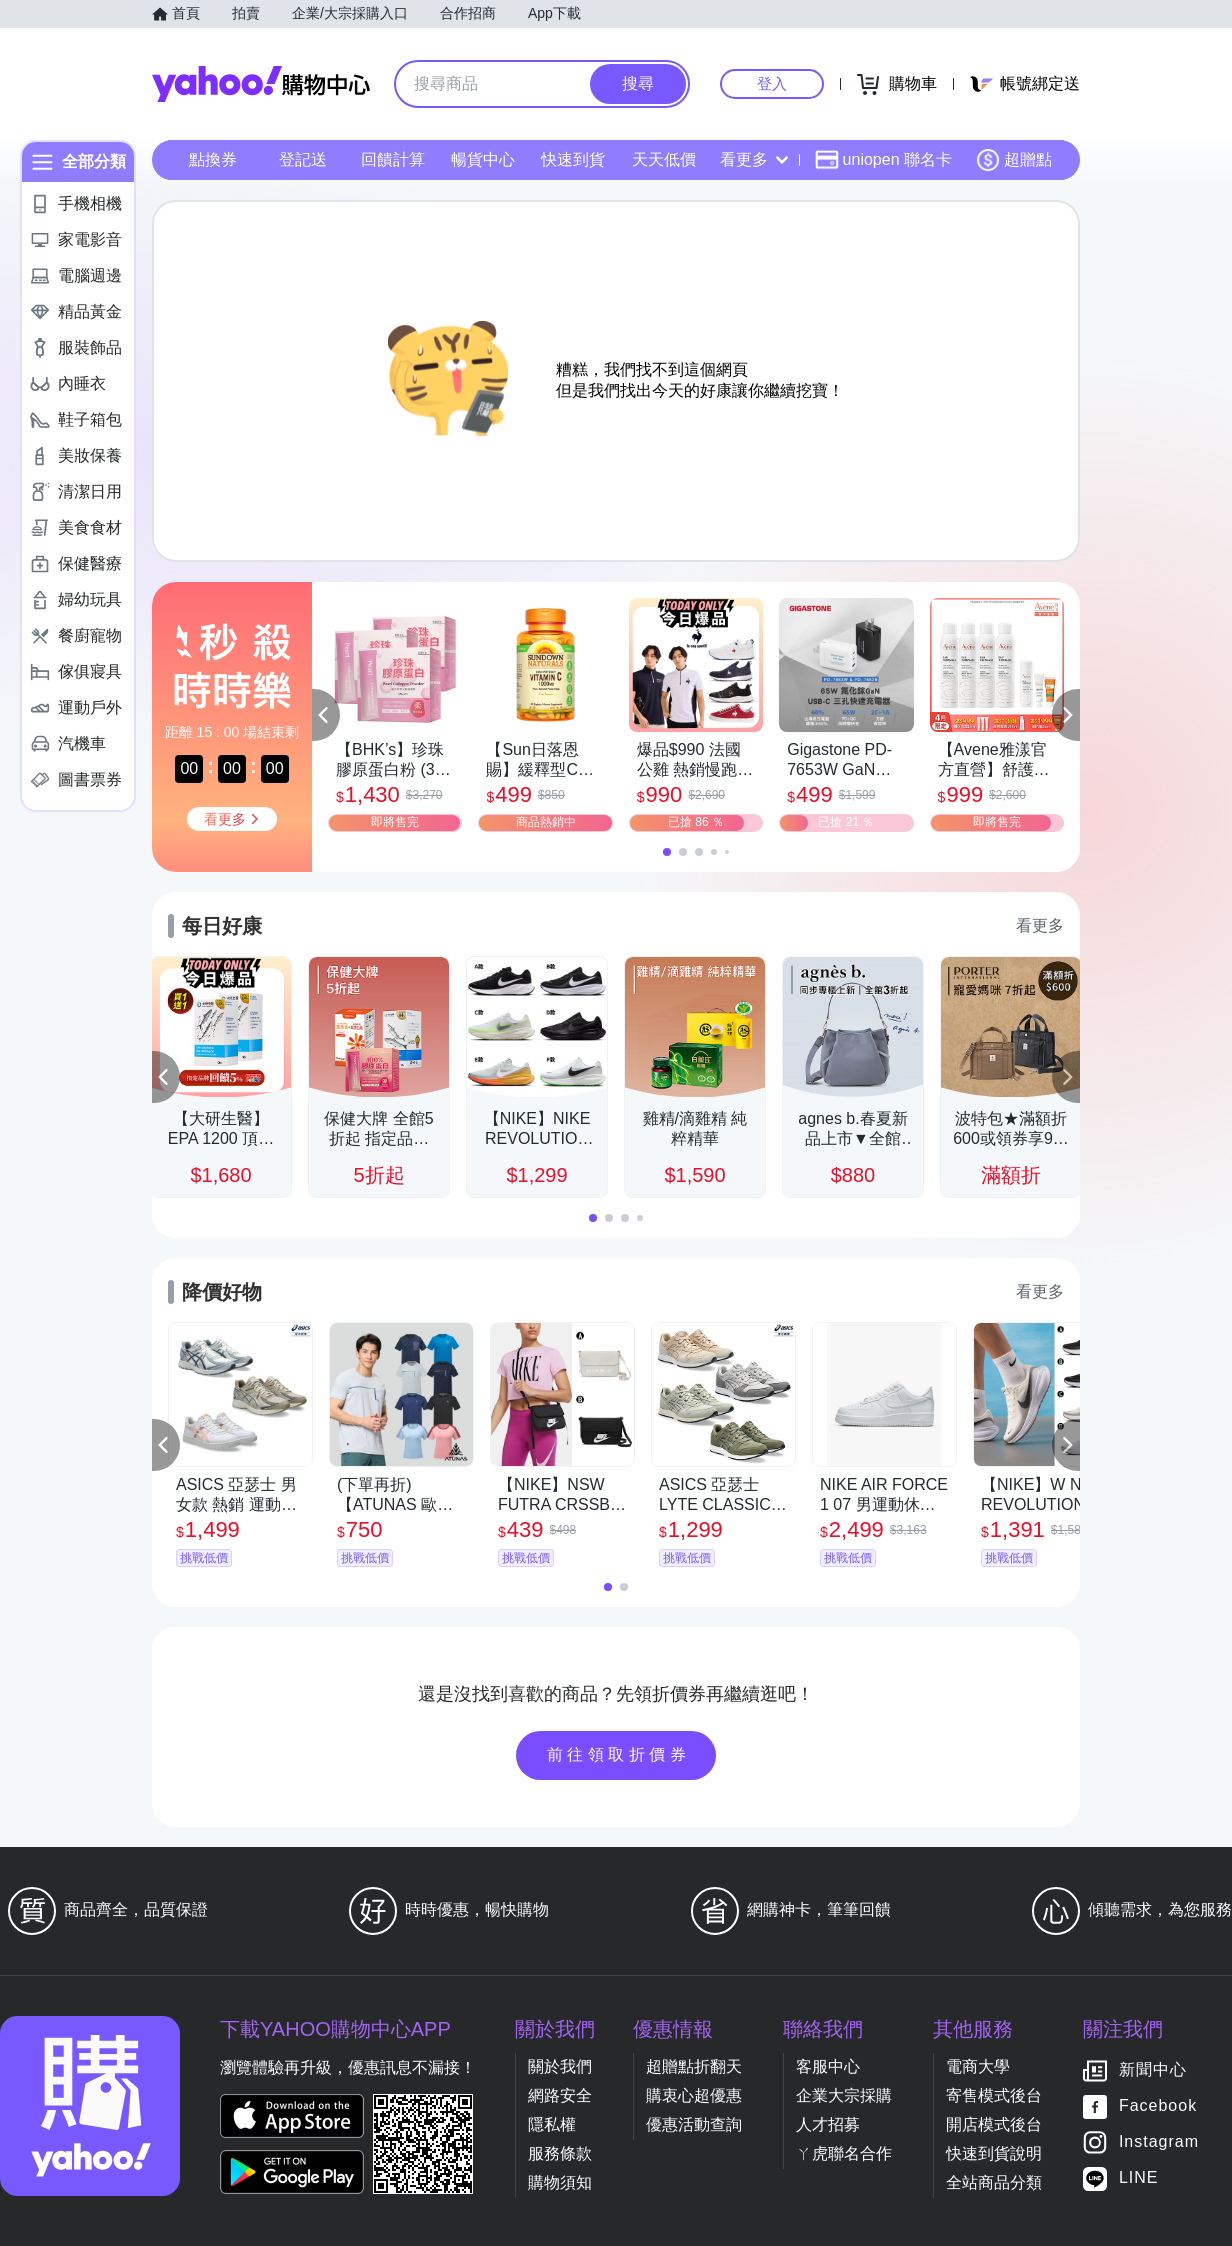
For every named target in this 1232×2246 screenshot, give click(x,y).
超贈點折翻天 (694, 2066)
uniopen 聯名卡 (883, 160)
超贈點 (1014, 160)
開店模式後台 (994, 2124)
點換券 (213, 159)
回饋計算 (393, 159)
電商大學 (978, 2066)
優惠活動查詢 (694, 2124)
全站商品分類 (994, 2182)
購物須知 (560, 2182)
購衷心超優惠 (694, 2095)
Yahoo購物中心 (261, 84)
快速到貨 (573, 159)
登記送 (303, 159)
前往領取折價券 (619, 1754)
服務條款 (560, 2153)
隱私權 (552, 2124)
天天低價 (664, 159)
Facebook (1158, 2106)
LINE (1139, 2178)
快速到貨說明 (994, 2153)
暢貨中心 (483, 159)
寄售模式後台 (994, 2095)
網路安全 (560, 2095)
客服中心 (828, 2066)
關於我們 (560, 2066)
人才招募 (828, 2124)
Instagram (1159, 2142)
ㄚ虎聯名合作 (844, 2153)
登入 (772, 83)
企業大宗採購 (844, 2095)
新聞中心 (1153, 2070)
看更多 (754, 159)
